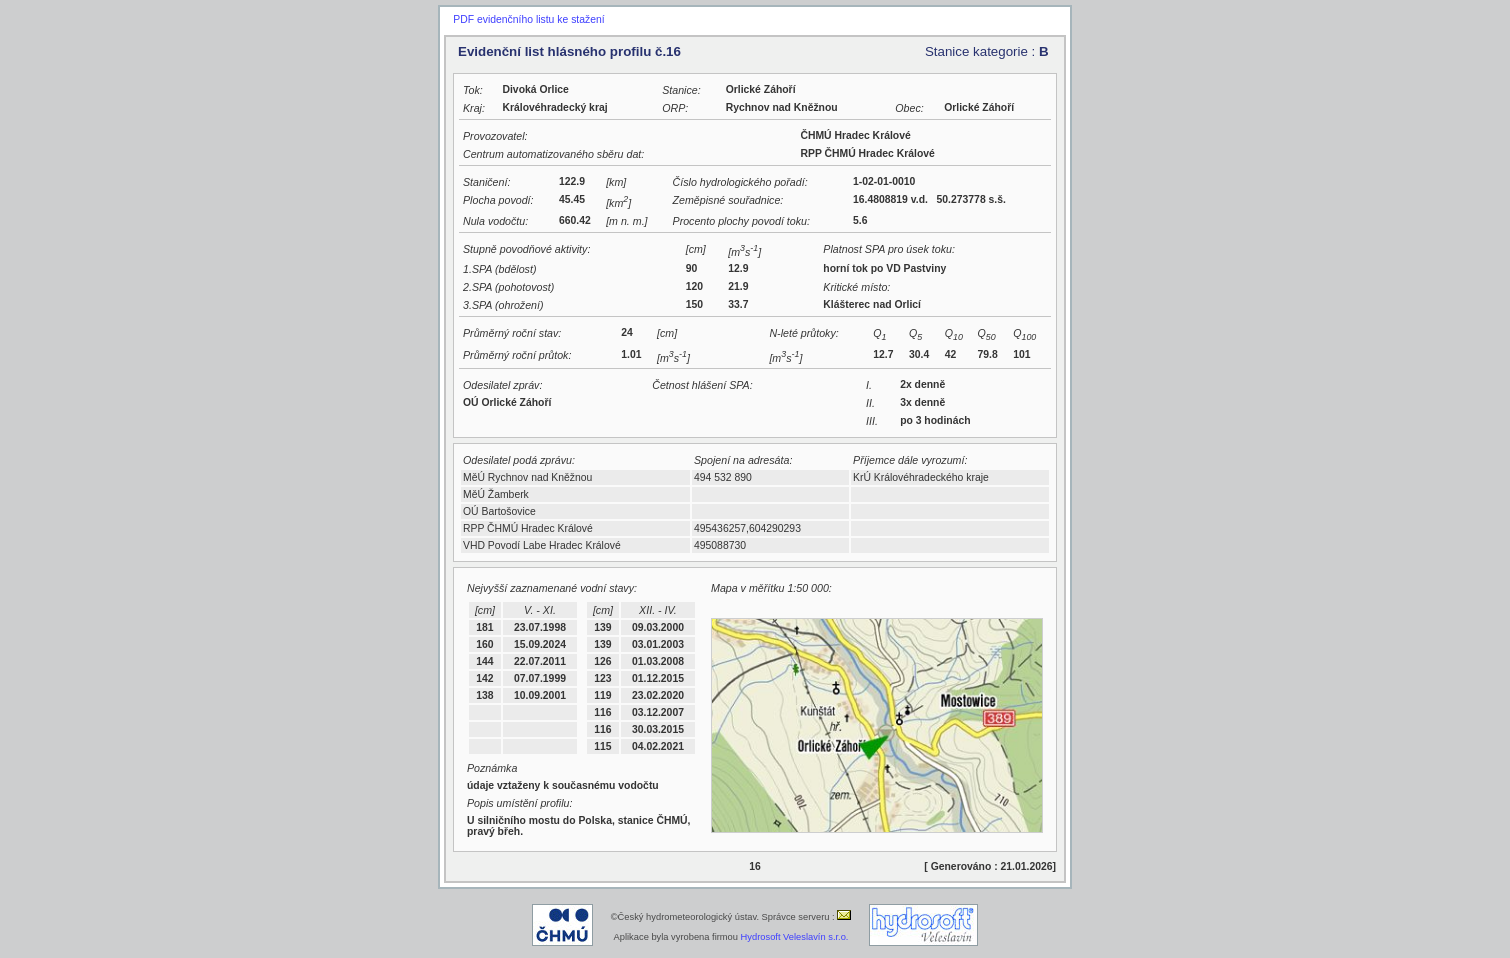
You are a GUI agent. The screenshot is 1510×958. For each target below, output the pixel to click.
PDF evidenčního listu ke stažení (528, 19)
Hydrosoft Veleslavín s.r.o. (795, 937)
